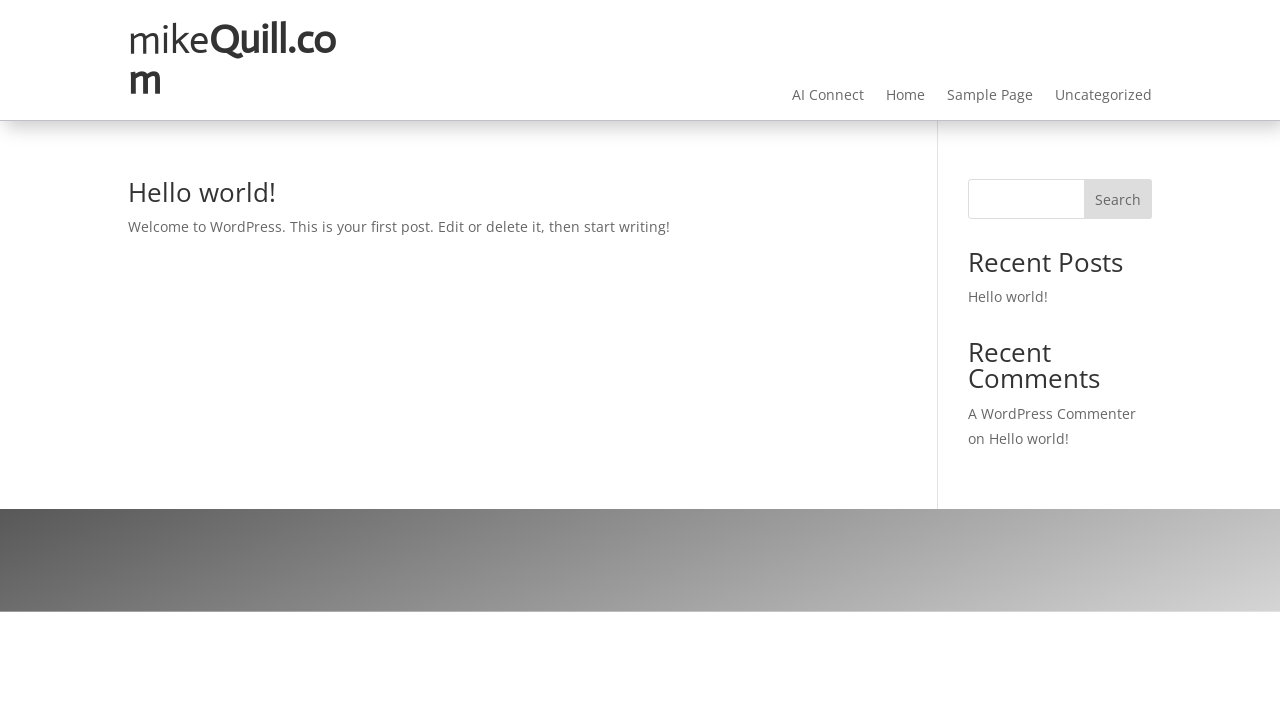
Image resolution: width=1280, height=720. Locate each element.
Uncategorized (1103, 96)
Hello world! (202, 192)
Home (905, 96)
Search (1118, 199)
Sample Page (990, 96)
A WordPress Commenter (1052, 413)
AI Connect (828, 96)
